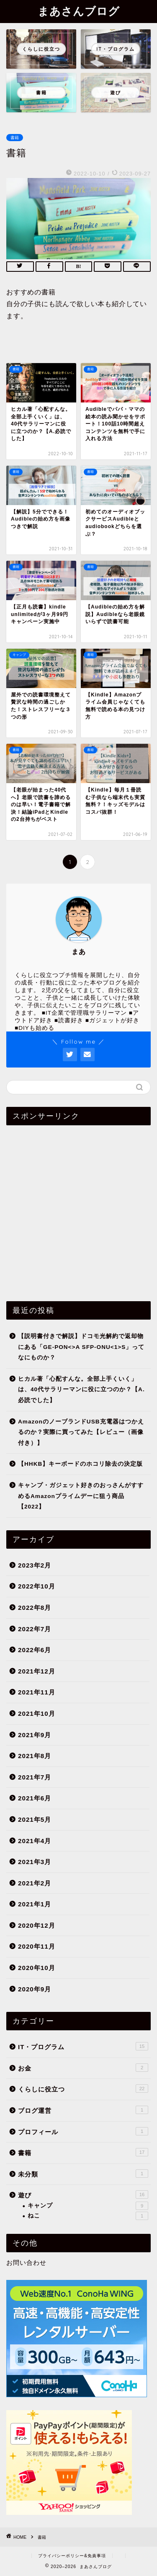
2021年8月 (34, 1755)
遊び (83, 2194)
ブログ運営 (83, 2110)
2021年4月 (34, 1840)
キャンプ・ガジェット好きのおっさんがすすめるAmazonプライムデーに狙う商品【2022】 (81, 1496)
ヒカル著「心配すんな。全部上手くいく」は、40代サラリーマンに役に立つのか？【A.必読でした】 (81, 1389)
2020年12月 (36, 1925)
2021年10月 (36, 1713)
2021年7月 (34, 1777)
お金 (83, 2067)
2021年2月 (34, 1883)
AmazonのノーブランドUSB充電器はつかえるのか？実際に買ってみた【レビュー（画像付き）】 (81, 1432)
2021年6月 (34, 1798)
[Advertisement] (78, 1210)
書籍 (14, 137)
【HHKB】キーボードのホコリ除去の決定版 (80, 1464)
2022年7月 (34, 1628)
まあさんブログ (79, 11)
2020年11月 (36, 1946)
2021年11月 (36, 1692)
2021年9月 (34, 1734)
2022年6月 (34, 1649)
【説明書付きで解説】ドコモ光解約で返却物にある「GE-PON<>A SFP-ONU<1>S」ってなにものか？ (81, 1347)
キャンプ (88, 2206)
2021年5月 (34, 1819)
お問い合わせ (26, 2262)
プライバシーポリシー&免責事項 (72, 2555)
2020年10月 (36, 1967)
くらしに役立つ (83, 2088)
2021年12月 (36, 1671)
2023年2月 (34, 1565)
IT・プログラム (83, 2046)
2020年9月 (34, 1989)
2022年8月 (34, 1607)
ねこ (88, 2216)
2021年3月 (34, 1861)
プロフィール (83, 2131)
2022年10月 (36, 1586)
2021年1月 (34, 1904)
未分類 (83, 2173)
